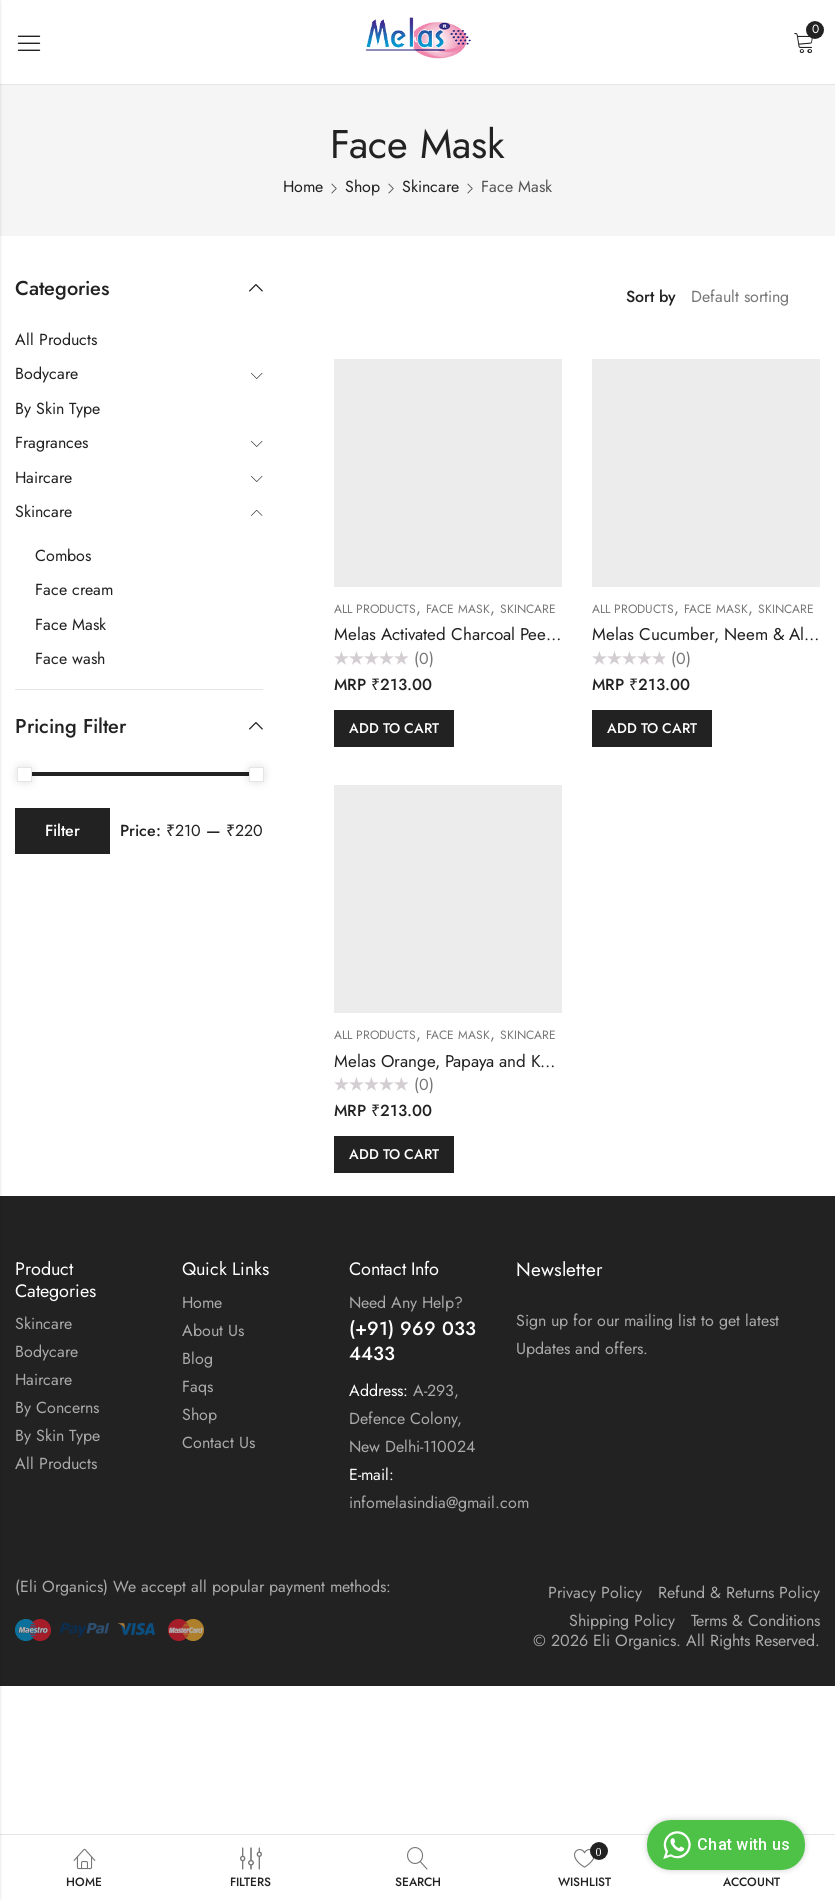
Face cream (74, 589)
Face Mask (458, 609)
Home (303, 186)
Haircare (43, 477)
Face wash (70, 658)
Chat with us (723, 1845)
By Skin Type (57, 408)
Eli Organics (634, 1640)
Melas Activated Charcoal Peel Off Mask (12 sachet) (518, 634)
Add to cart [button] (394, 728)
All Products (375, 609)
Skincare (430, 186)
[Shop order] (748, 297)
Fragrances (51, 442)
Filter (62, 830)
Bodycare (46, 373)
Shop (362, 186)
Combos (63, 555)
